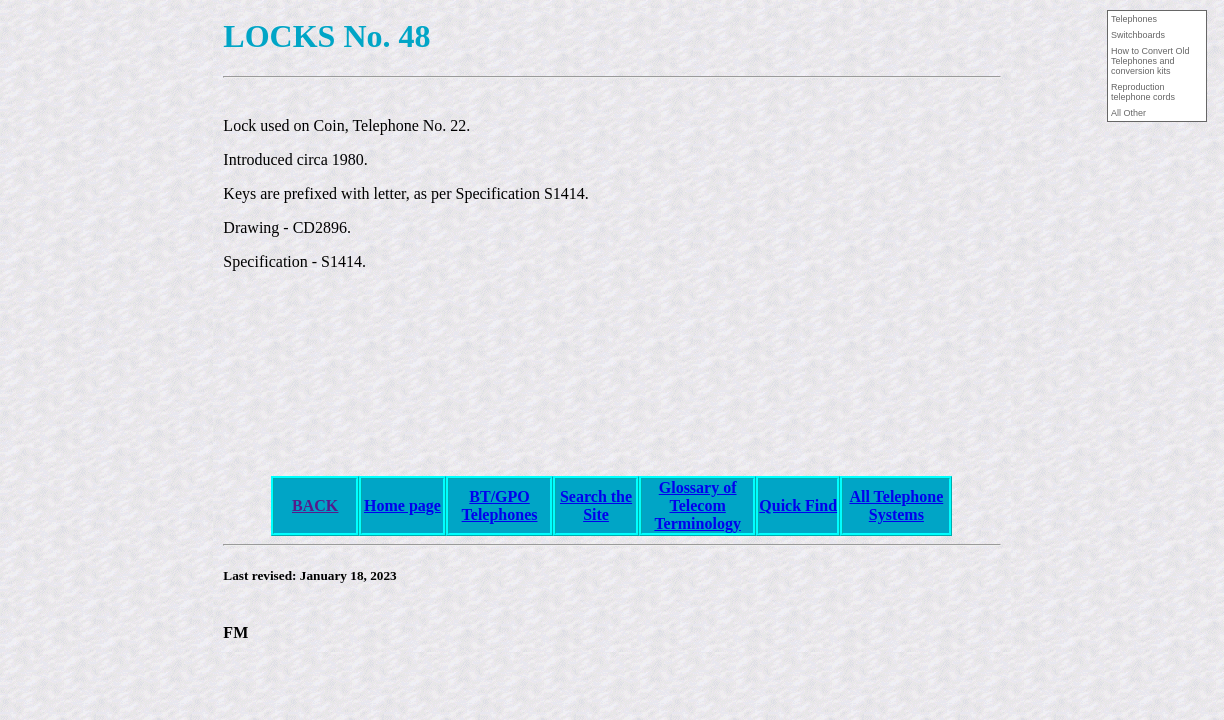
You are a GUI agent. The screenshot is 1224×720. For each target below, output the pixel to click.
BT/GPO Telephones (500, 505)
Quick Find (798, 505)
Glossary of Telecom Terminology (697, 505)
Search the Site (596, 505)
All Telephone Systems (896, 505)
